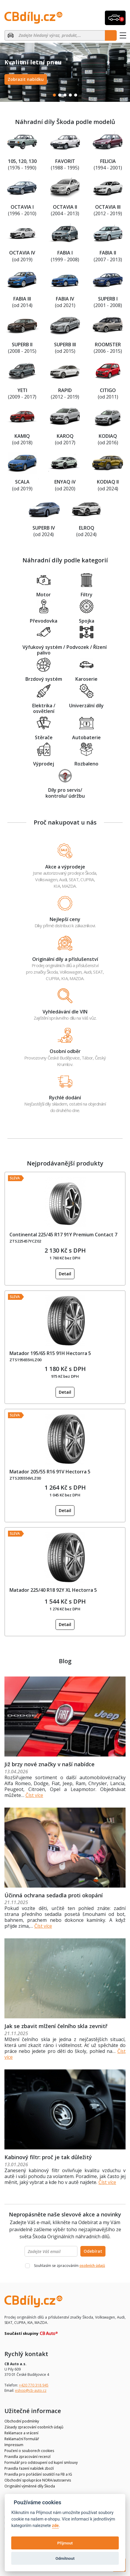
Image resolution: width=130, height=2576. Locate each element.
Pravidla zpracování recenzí (27, 2456)
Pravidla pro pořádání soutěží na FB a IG (38, 2474)
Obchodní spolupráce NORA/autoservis (37, 2480)
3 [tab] (65, 95)
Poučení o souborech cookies (29, 2450)
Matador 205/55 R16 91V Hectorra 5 (49, 1471)
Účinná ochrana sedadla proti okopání (53, 1895)
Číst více (34, 1795)
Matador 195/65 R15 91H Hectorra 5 (50, 1353)
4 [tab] (70, 95)
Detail (65, 1273)
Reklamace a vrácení (21, 2432)
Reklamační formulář (21, 2438)
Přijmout (65, 2543)
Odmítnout (65, 2558)
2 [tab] (59, 95)
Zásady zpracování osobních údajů (33, 2427)
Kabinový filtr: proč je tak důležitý (48, 2157)
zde (55, 2525)
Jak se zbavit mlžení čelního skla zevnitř (56, 2026)
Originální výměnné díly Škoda (29, 2486)
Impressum (13, 2444)
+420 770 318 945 (33, 2385)
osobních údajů (92, 2265)
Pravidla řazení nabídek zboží (29, 2468)
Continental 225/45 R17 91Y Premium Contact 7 (63, 1234)
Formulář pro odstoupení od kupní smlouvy (41, 2462)
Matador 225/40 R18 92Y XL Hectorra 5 (53, 1590)
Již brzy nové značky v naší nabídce (49, 1764)
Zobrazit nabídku (26, 79)
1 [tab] (54, 95)
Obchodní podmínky (21, 2421)
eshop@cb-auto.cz (30, 2390)
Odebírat (93, 2251)
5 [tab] (75, 95)
